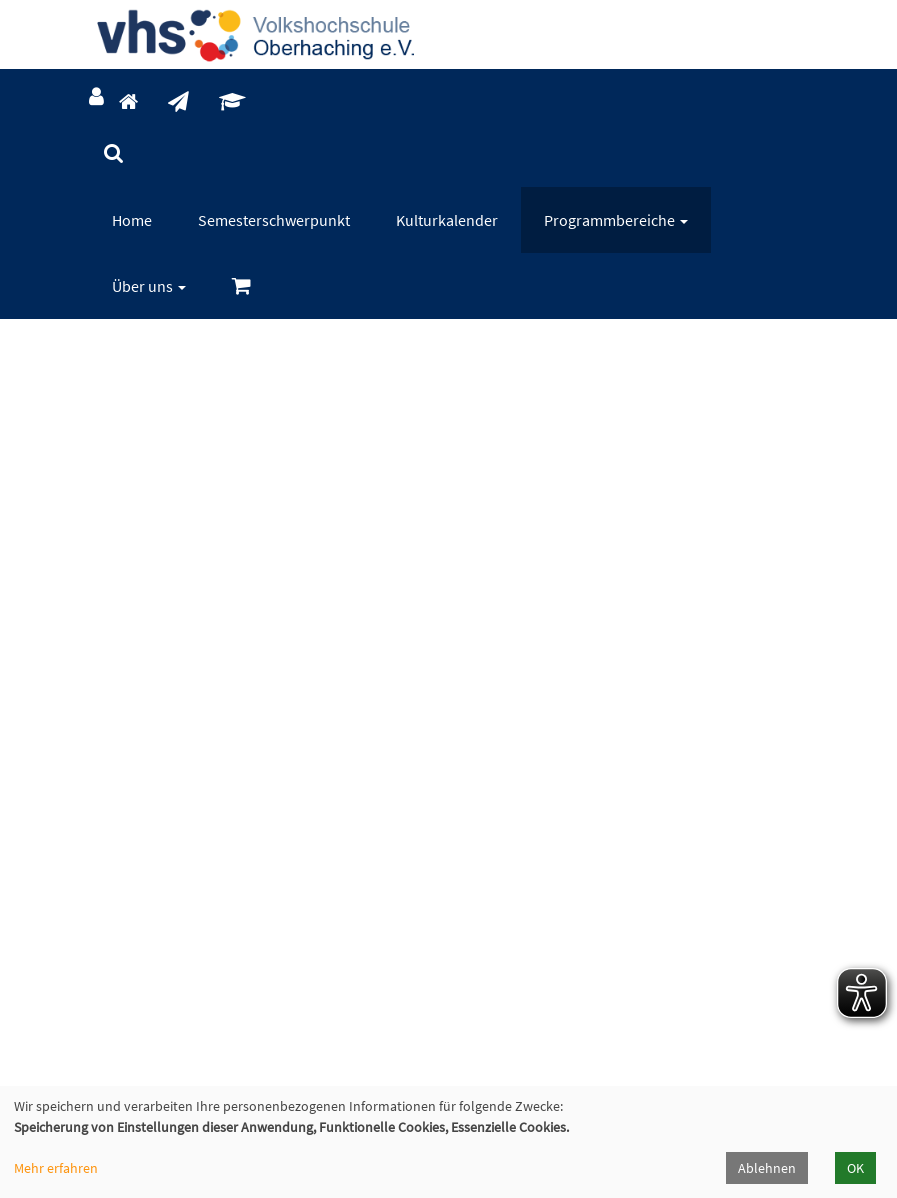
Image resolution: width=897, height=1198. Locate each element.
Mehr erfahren (56, 1168)
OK (855, 1168)
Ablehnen (767, 1168)
